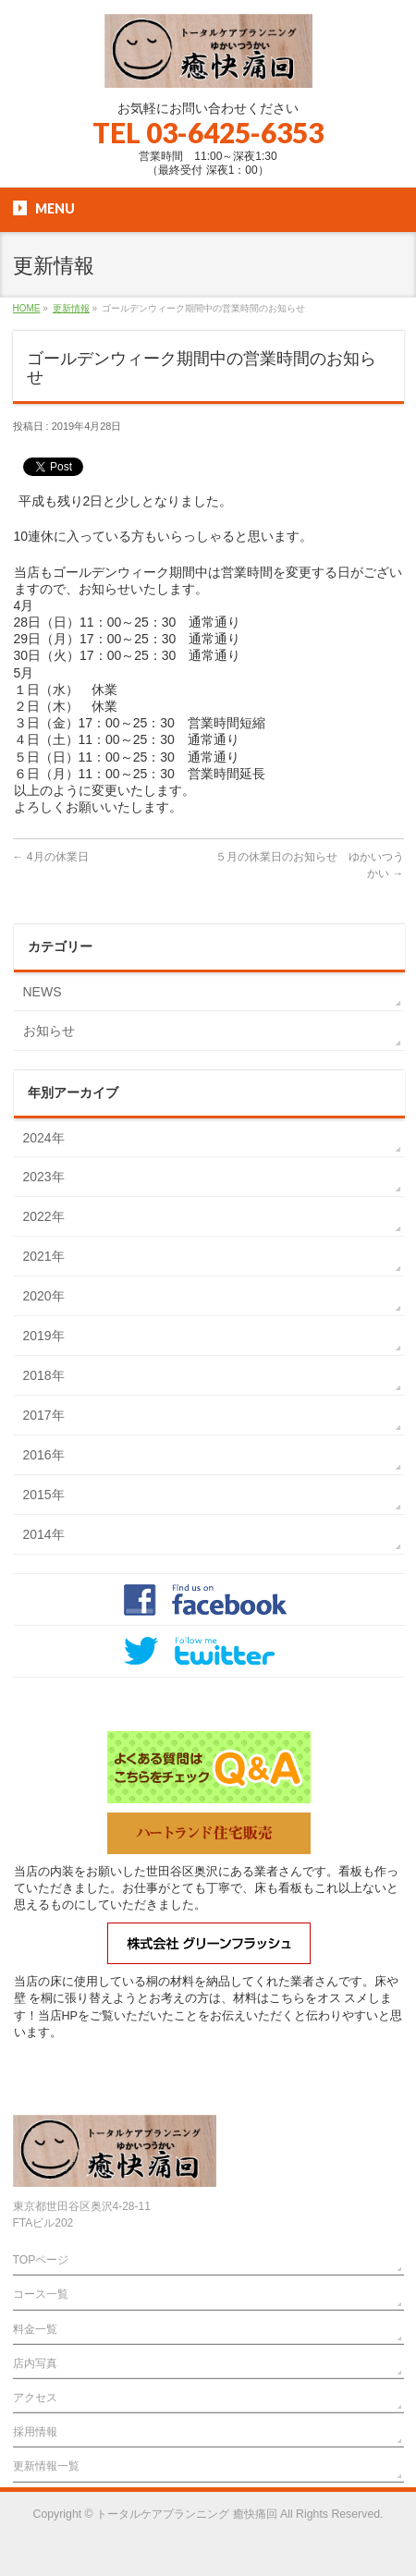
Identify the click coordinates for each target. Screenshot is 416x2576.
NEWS (42, 991)
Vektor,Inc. (297, 2530)
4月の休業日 (51, 856)
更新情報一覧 (46, 2466)
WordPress (123, 2530)
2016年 (44, 1454)
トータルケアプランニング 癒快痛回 (186, 2514)
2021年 (44, 1256)
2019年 (44, 1335)
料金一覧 (35, 2329)
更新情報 (71, 308)
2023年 (44, 1176)
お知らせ (49, 1030)
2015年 (44, 1494)
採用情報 (35, 2431)
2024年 (44, 1137)
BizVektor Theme (208, 2530)
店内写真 (35, 2363)
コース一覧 (40, 2294)
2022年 (44, 1216)
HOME (27, 308)
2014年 (44, 1534)
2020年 (44, 1295)
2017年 (44, 1415)
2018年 (44, 1375)
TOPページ (41, 2259)
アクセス (35, 2397)
